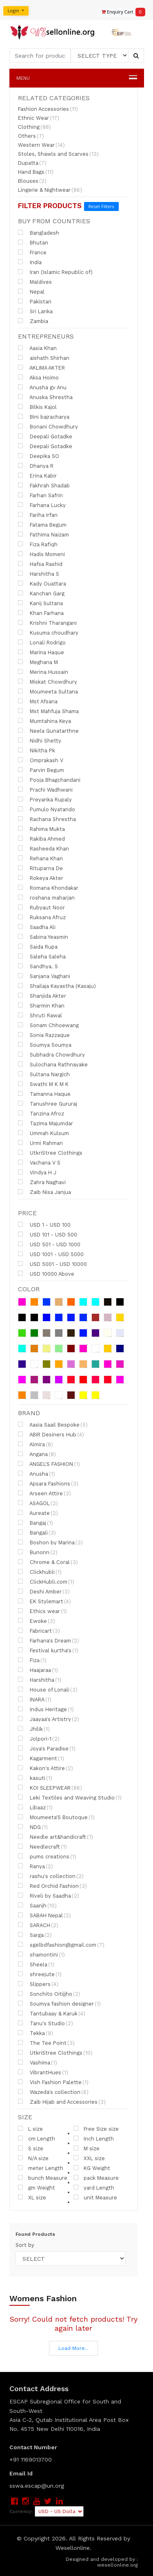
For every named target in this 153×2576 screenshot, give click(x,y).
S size (30, 2148)
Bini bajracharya (43, 417)
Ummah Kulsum (43, 1133)
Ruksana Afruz (42, 917)
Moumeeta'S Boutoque (56, 1817)
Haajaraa (38, 1670)
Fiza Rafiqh (38, 544)
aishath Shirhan (43, 358)
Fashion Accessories (48, 109)
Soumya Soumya (44, 1045)
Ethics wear (42, 1611)
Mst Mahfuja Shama (48, 711)
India (30, 262)
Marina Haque (41, 652)
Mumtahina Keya (44, 721)
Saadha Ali (36, 927)
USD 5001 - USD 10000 (52, 1264)
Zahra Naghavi (42, 1182)
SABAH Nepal (44, 1915)
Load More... (73, 2348)
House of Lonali (48, 1689)
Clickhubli (40, 1572)
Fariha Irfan (38, 515)
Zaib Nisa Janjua (44, 1192)
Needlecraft (42, 1846)
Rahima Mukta (41, 829)
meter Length (40, 2168)
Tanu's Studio (45, 2023)
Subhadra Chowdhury (51, 1054)
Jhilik (34, 1729)
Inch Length (93, 2138)
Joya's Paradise (46, 1748)
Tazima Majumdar (45, 1123)
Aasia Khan (37, 348)
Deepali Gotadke (45, 436)
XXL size (89, 2158)
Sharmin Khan (41, 1005)
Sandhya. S (38, 966)
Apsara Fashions (48, 1483)
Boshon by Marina (50, 1542)
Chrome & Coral (48, 1562)
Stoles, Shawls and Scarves (58, 154)
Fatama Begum (42, 524)
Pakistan (34, 301)
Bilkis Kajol (37, 407)
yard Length (93, 2187)
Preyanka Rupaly (45, 799)
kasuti (35, 1778)
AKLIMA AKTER (41, 367)
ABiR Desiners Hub (51, 1434)
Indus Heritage (46, 1709)
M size (86, 2148)
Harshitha (39, 1680)
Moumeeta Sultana (48, 691)
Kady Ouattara (42, 583)
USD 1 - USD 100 (44, 1224)
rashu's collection (51, 1876)
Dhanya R (35, 466)
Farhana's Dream (48, 1640)
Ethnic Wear (38, 118)
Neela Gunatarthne (48, 731)
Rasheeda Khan (43, 848)
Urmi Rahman (40, 1143)
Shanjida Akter (42, 996)
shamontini (41, 1954)
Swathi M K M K (43, 1084)
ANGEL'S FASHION (49, 1464)
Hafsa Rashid (40, 564)
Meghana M (38, 662)
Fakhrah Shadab (44, 485)
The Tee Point (46, 2043)
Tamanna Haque (44, 1094)
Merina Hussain (43, 672)
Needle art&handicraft (55, 1837)
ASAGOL (38, 1503)
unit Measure (95, 2197)
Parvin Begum (41, 770)
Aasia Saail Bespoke (53, 1424)
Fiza (32, 1660)
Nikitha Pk (36, 750)
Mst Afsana (38, 701)
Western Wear (41, 145)
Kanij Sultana (40, 603)
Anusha (36, 1473)
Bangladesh (38, 233)
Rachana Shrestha (47, 819)
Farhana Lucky (42, 505)
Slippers (38, 1984)
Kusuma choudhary (48, 632)
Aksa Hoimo (38, 377)
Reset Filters (101, 206)
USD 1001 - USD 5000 (51, 1254)
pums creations (47, 1856)
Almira (35, 1444)
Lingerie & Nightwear (50, 190)
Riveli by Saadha (48, 1895)
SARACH (38, 1925)
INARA (34, 1699)
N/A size (33, 2158)
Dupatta (32, 163)
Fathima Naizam (43, 534)
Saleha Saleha (42, 956)
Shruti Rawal (40, 1015)
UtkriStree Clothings (50, 1153)
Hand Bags (35, 172)
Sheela (36, 1964)
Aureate (38, 1513)
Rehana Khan (40, 858)
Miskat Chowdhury (47, 681)
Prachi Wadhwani (45, 789)
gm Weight (36, 2187)
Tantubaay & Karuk (51, 2013)
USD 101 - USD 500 (47, 1234)
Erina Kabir (37, 475)
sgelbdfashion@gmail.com (61, 1945)
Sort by (25, 2245)
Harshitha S (38, 574)
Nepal (31, 291)
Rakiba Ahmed (41, 838)
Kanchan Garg (41, 593)
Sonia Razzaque (44, 1035)
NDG (33, 1827)
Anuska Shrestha (45, 397)
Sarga (35, 1935)
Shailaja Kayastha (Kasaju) (57, 986)
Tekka (35, 2033)
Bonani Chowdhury (48, 426)
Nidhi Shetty (39, 740)
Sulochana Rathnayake (53, 1064)
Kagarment (41, 1758)
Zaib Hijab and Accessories (62, 2102)
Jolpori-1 (39, 1738)
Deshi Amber (44, 1591)
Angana (37, 1454)
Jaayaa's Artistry (48, 1719)
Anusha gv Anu (42, 387)
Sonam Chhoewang (48, 1025)
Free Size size (96, 2129)
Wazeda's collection (53, 2092)
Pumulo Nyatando (46, 809)
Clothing (34, 127)
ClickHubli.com (46, 1581)
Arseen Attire (44, 1493)
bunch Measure (42, 2178)
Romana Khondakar (48, 888)
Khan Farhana (41, 613)
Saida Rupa (38, 946)
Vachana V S (39, 1162)
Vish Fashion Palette (53, 2082)
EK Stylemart (44, 1601)
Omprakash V (40, 760)
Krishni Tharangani (47, 623)
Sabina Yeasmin (43, 937)
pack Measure (96, 2178)
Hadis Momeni (41, 554)
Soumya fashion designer (59, 2003)
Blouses (32, 181)
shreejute (40, 1974)
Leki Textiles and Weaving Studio (70, 1797)
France (32, 252)
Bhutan (33, 242)
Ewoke (36, 1621)
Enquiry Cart (119, 12)
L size (30, 2129)
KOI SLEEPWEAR (50, 1788)
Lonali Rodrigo (42, 642)
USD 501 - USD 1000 (49, 1244)
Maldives (35, 282)
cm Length (36, 2138)
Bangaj (35, 1523)
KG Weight (91, 2168)
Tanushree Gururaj (47, 1103)
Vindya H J (37, 1172)
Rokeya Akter (40, 878)
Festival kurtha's (48, 1650)
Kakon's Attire (45, 1768)
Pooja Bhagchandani (49, 780)
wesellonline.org (117, 2565)
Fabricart (39, 1631)
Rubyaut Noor (41, 907)
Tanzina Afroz (41, 1113)
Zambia (33, 321)
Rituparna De (40, 868)
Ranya (35, 1866)
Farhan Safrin (40, 495)
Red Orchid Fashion (52, 1886)
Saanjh (37, 1905)
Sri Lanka (35, 311)
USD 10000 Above (46, 1274)
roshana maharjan (46, 897)
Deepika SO (38, 456)
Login (14, 10)
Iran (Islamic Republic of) (55, 272)
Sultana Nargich (44, 1074)
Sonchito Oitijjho (49, 1994)
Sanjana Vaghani (44, 976)
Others (31, 136)
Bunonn (38, 1552)
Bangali (37, 1532)
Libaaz (35, 1807)
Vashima (37, 2062)
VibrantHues (43, 2072)
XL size (32, 2197)
